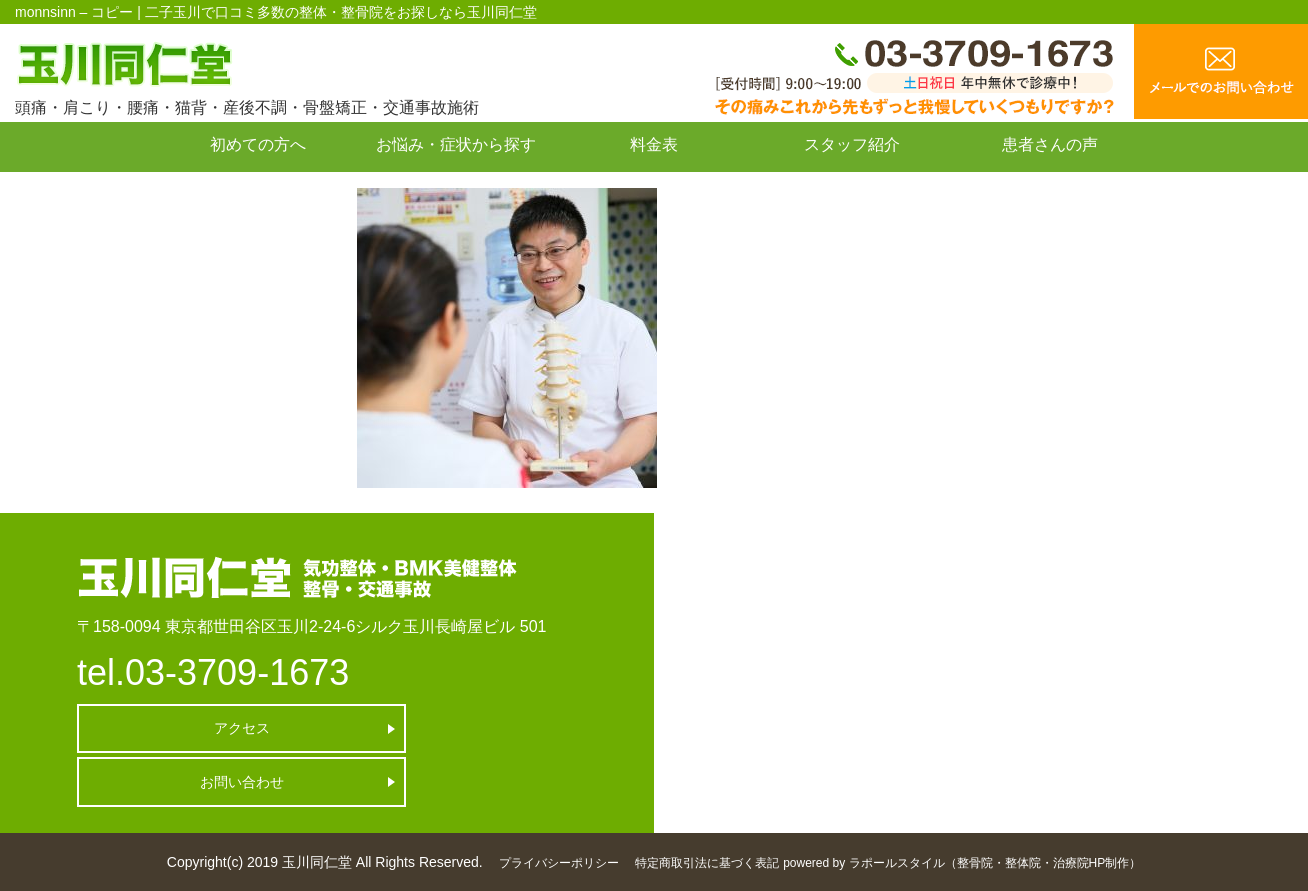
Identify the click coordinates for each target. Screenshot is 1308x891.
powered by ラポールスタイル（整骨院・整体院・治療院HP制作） (962, 863)
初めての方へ (258, 144)
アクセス (188, 728)
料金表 (654, 144)
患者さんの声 (1050, 144)
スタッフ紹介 (852, 144)
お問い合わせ (258, 189)
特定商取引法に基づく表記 (707, 863)
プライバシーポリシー (559, 863)
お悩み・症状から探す (456, 144)
